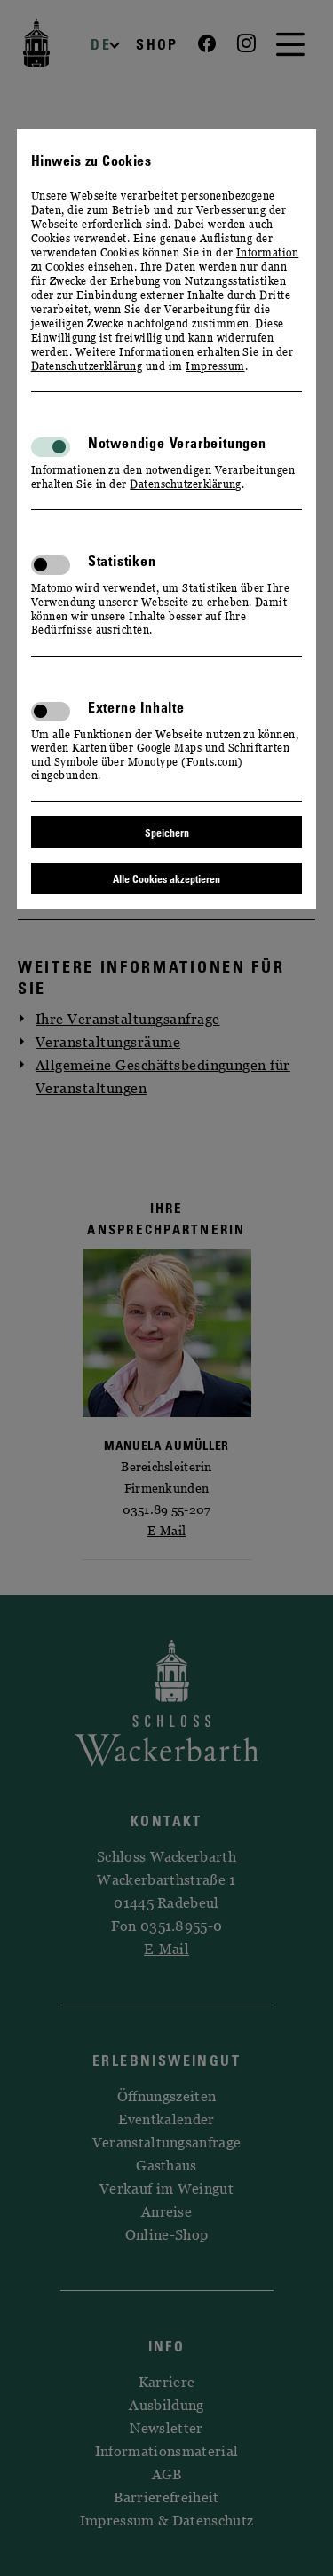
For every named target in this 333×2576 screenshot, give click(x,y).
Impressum (215, 366)
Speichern (167, 832)
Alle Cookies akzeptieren (166, 878)
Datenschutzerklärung (87, 366)
